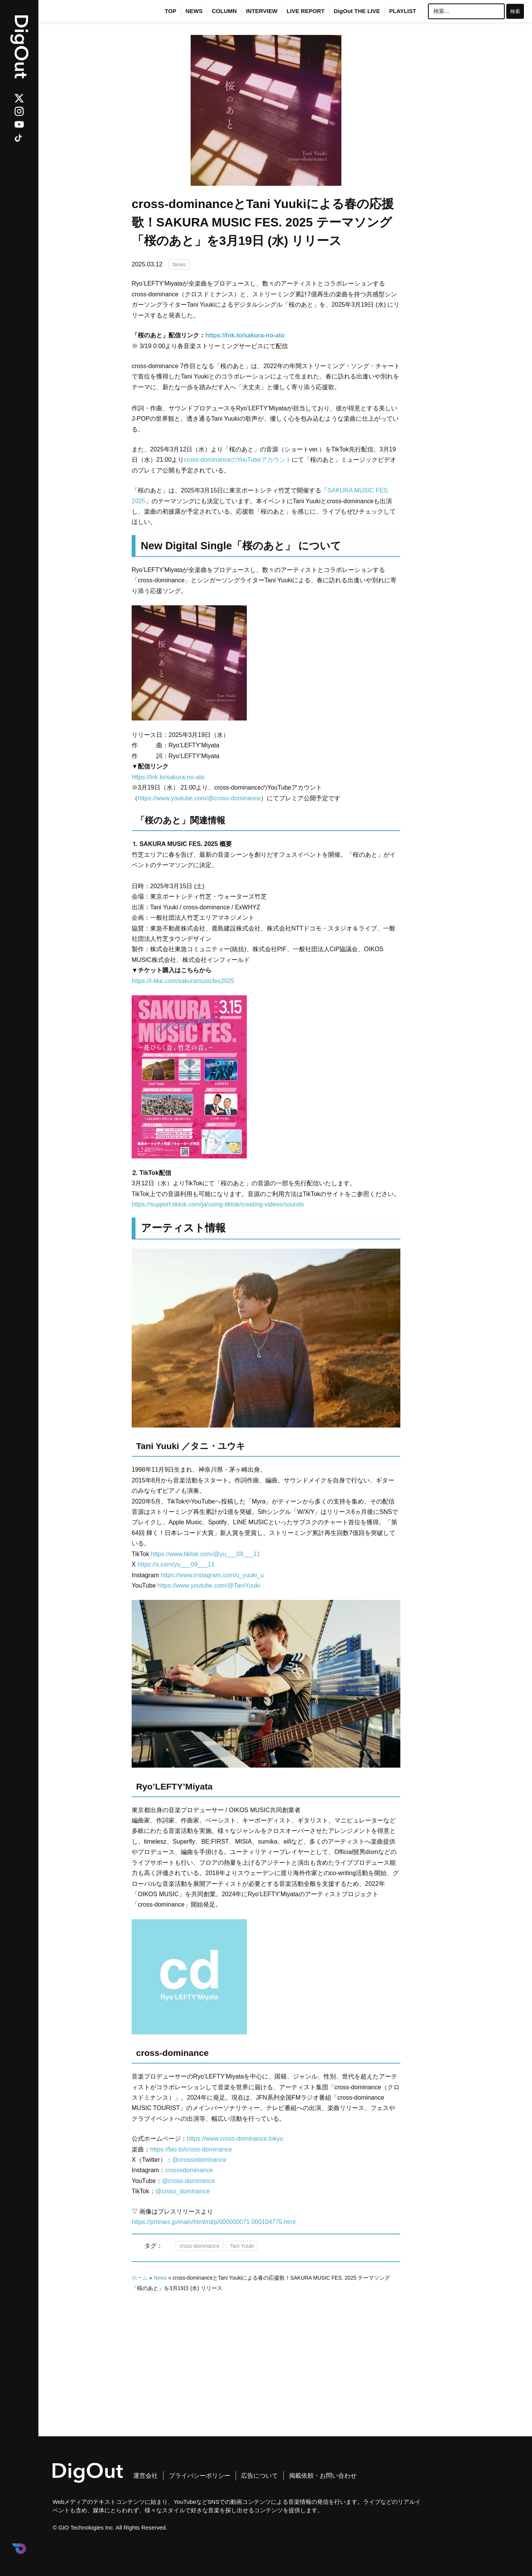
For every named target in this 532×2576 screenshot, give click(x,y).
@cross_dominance (182, 2191)
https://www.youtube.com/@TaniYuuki (208, 1585)
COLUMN (224, 11)
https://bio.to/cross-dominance (191, 2149)
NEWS (194, 11)
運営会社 (145, 2475)
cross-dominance (199, 2246)
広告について (259, 2475)
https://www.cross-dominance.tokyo (235, 2138)
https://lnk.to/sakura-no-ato (168, 777)
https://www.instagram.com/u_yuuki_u (212, 1575)
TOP (170, 11)
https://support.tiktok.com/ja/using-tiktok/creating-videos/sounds (218, 1204)
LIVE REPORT (306, 11)
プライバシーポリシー (199, 2475)
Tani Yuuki (242, 2246)
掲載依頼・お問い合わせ (323, 2475)
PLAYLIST (402, 11)
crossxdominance (189, 2170)
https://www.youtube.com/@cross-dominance (199, 798)
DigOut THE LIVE (357, 11)
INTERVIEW (262, 11)
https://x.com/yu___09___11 (176, 1564)
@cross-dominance (188, 2181)
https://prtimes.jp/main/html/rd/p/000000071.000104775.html (214, 2222)
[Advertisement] (266, 2347)
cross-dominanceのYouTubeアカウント (238, 459)
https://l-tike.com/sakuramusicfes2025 (183, 981)
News (178, 264)
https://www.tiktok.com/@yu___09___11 (205, 1554)
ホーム (140, 2278)
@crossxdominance (199, 2159)
